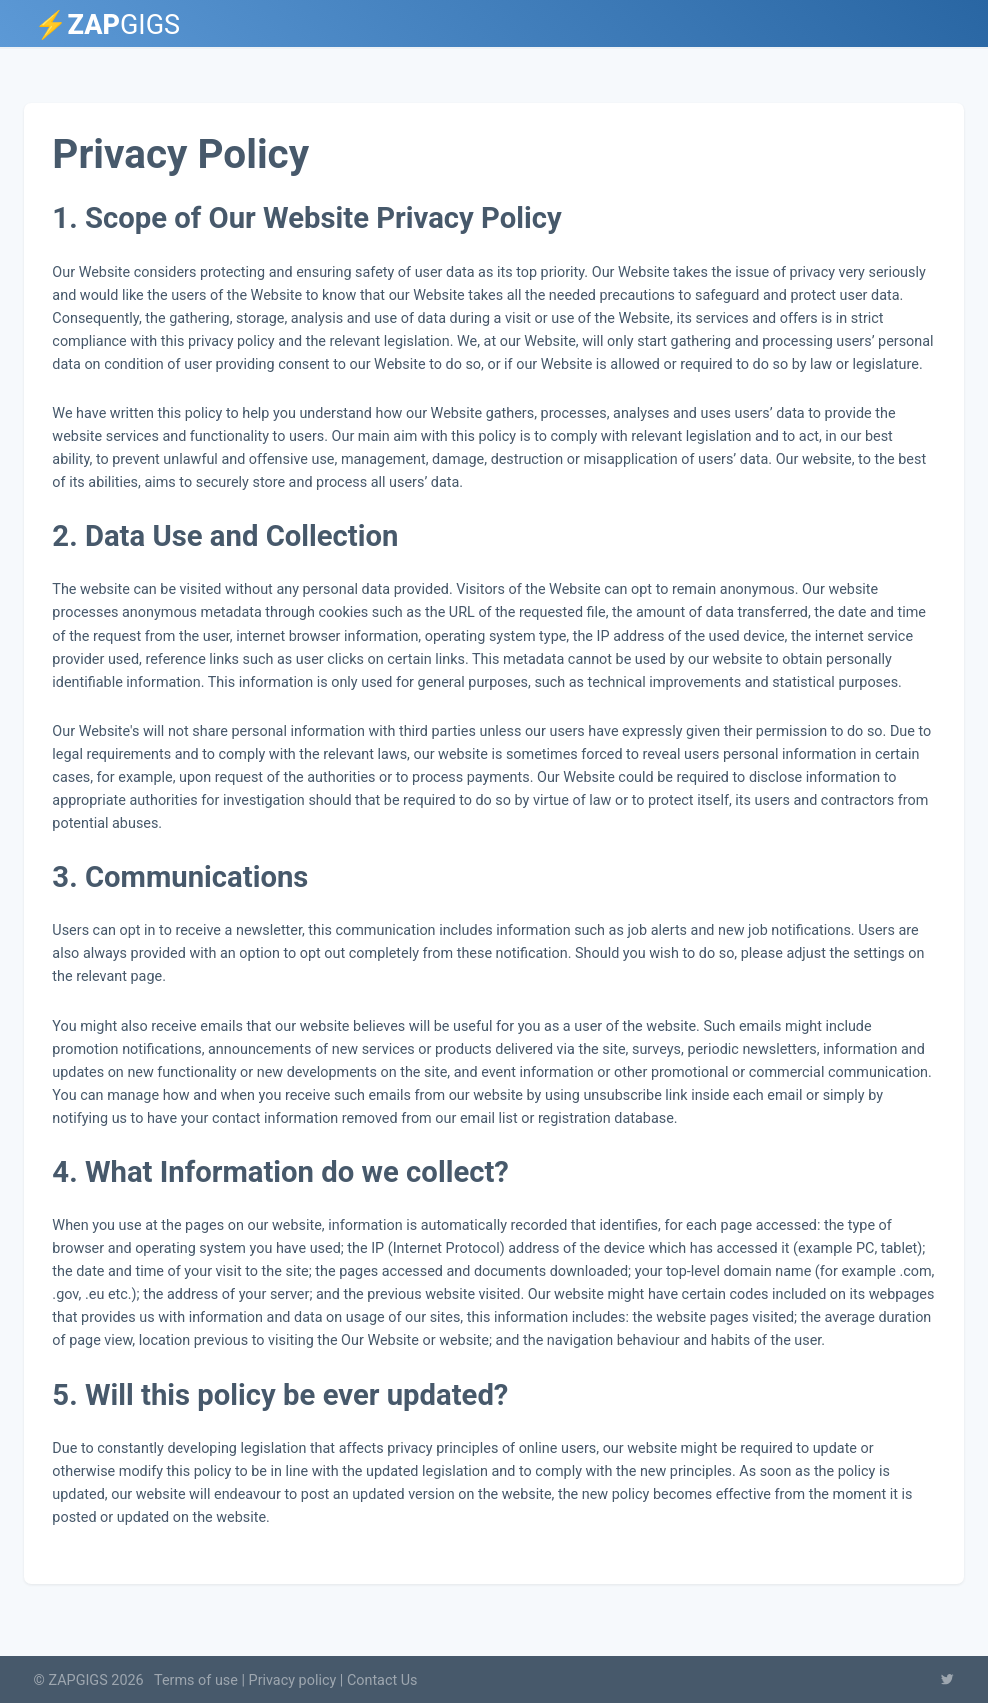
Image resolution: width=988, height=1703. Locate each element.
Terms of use (196, 1680)
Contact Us (382, 1680)
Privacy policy (293, 1680)
